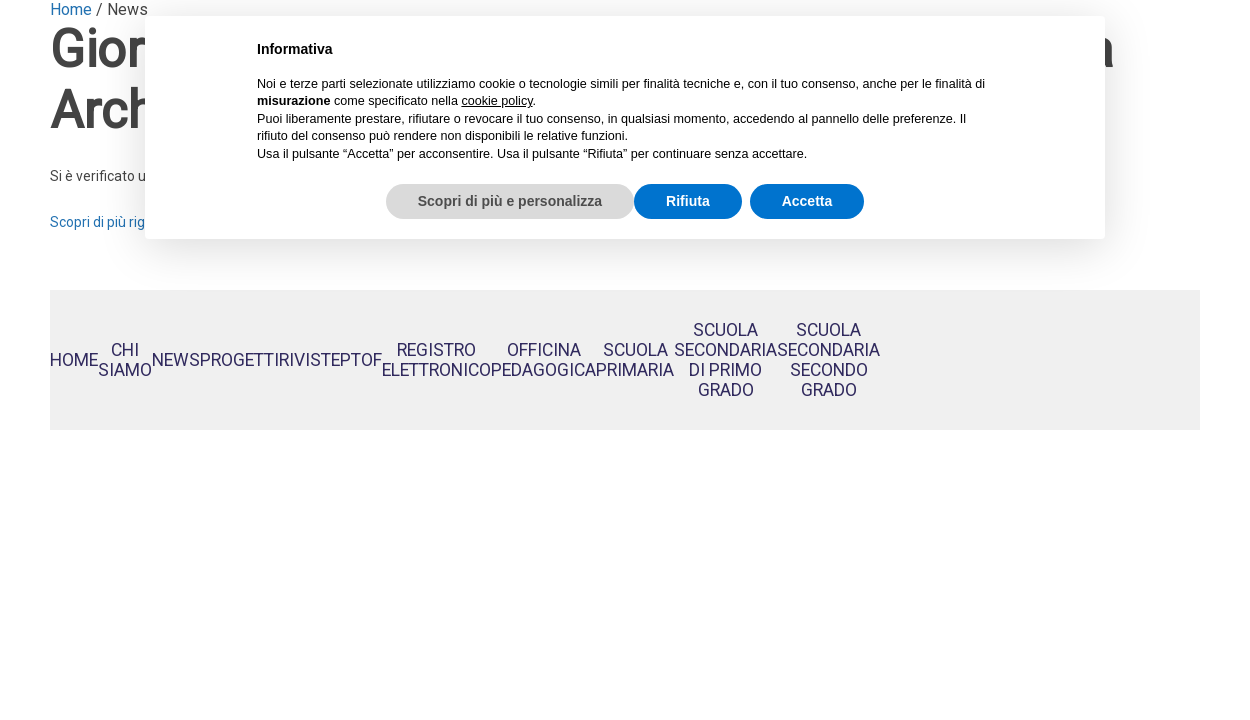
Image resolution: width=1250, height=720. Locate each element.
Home (74, 360)
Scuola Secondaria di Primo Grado (725, 360)
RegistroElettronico (436, 360)
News (176, 360)
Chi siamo (125, 360)
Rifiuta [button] (688, 201)
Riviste (309, 360)
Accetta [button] (807, 201)
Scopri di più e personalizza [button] (510, 201)
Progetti (239, 360)
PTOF (361, 360)
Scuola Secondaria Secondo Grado (828, 360)
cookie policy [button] (496, 101)
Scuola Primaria (635, 360)
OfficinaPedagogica (543, 360)
